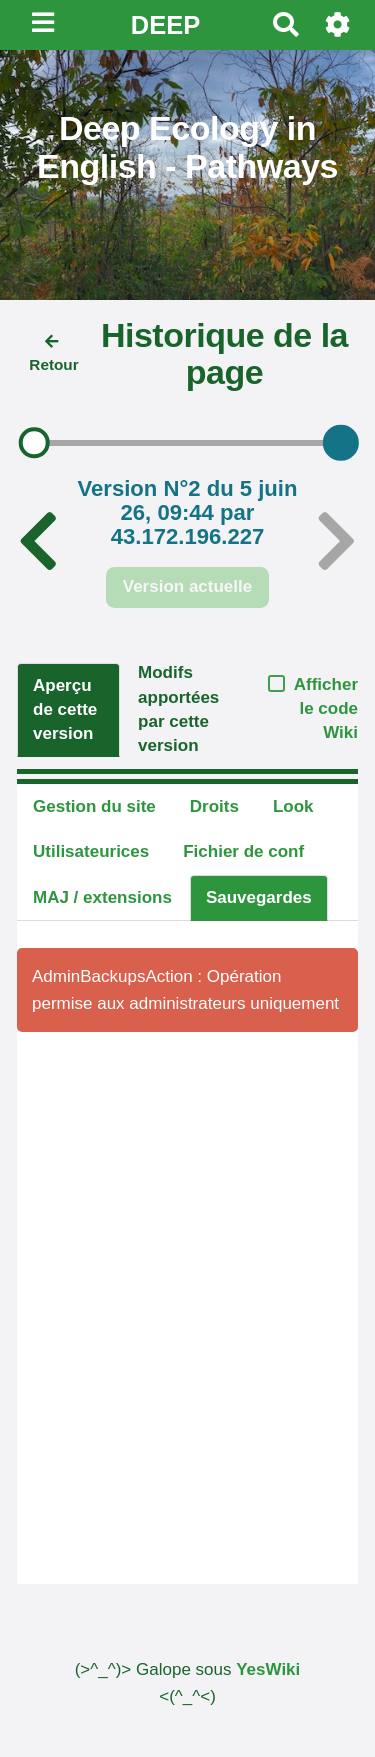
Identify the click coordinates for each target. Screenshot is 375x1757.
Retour (53, 353)
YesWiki (268, 1669)
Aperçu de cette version (65, 710)
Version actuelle (187, 586)
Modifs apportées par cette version (178, 709)
